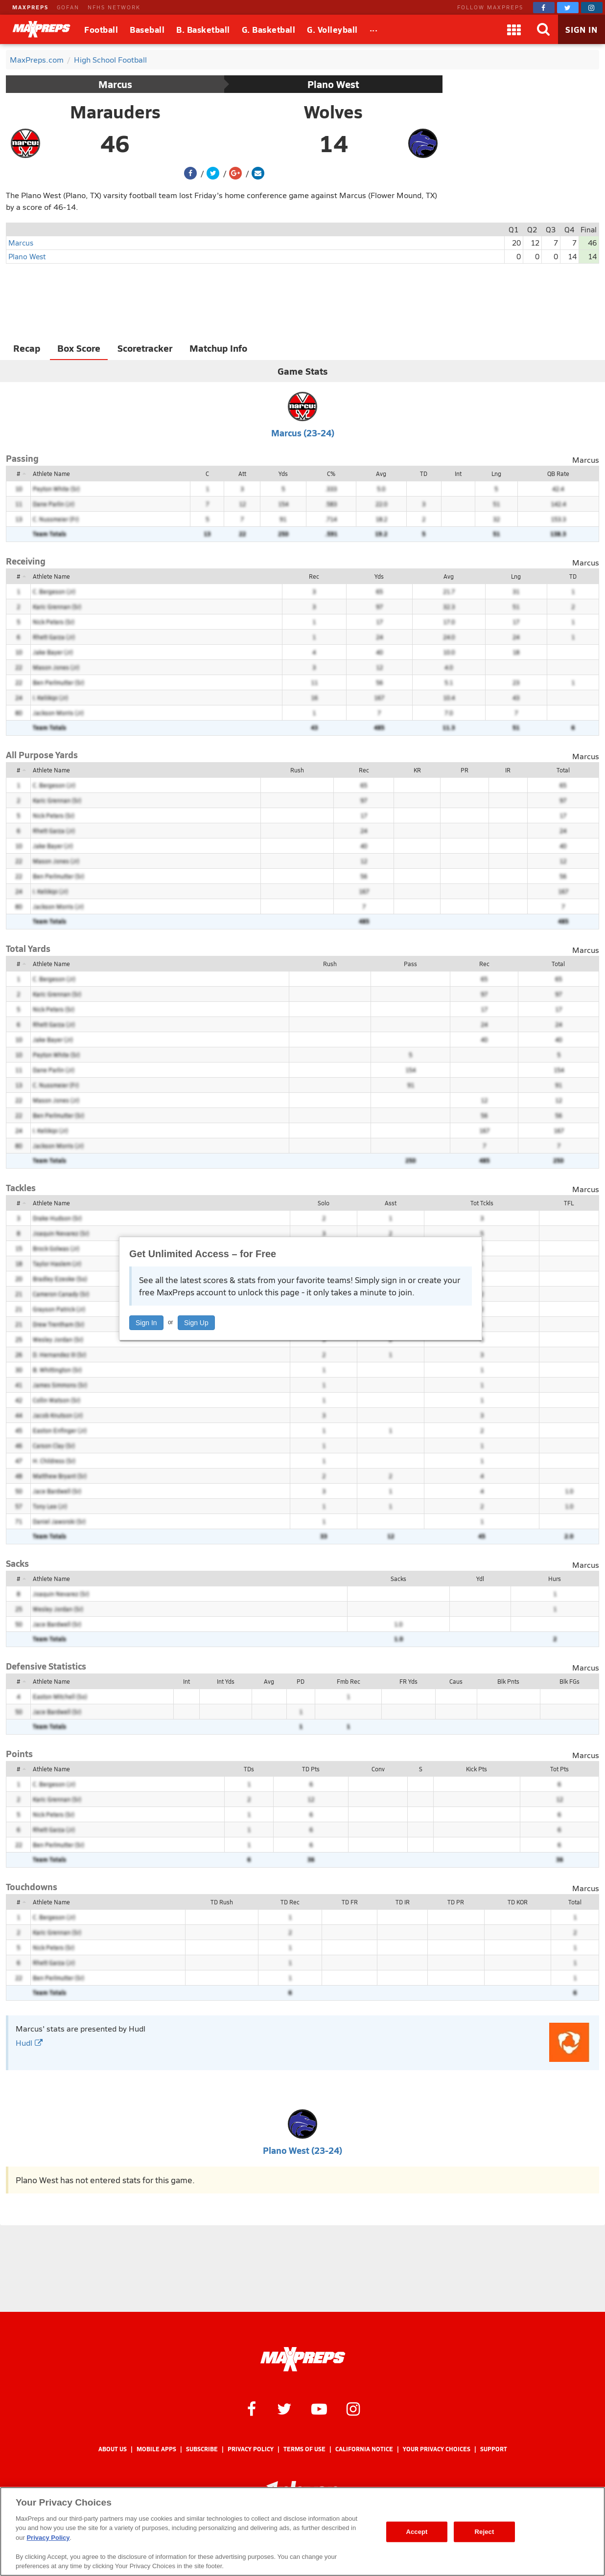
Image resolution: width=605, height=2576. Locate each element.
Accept (416, 2531)
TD (423, 473)
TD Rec (290, 1902)
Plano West (333, 84)
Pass (410, 964)
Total (563, 770)
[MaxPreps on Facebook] (544, 7)
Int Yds (225, 1681)
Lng (496, 473)
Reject (484, 2531)
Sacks (398, 1578)
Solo (323, 1203)
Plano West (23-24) (302, 2150)
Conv (378, 1769)
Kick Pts (476, 1769)
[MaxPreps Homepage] (303, 2359)
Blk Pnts (508, 1681)
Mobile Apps (156, 2449)
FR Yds (408, 1681)
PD (300, 1681)
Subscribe (202, 2449)
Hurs (554, 1578)
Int (458, 473)
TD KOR (518, 1902)
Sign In (146, 1323)
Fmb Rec (348, 1681)
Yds (283, 473)
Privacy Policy (251, 2449)
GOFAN (68, 7)
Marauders (115, 111)
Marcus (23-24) (302, 433)
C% (331, 473)
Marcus (115, 84)
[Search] (543, 29)
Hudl (29, 2042)
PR (464, 770)
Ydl (480, 1578)
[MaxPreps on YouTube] (319, 2408)
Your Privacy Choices (436, 2449)
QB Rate (558, 473)
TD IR (403, 1902)
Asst (390, 1203)
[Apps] (514, 29)
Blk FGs (569, 1681)
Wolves (333, 111)
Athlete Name (51, 473)
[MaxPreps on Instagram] (592, 7)
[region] (302, 2531)
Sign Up (196, 1323)
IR (508, 770)
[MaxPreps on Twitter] (568, 7)
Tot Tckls (481, 1203)
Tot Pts (559, 1769)
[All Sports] (374, 29)
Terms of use (304, 2449)
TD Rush (221, 1902)
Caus (456, 1681)
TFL (569, 1203)
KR (417, 770)
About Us (112, 2449)
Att (242, 473)
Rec (314, 576)
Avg (381, 473)
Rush (297, 770)
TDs (249, 1769)
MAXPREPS (30, 7)
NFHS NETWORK (114, 7)
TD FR (350, 1902)
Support (493, 2449)
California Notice (364, 2449)
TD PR (455, 1902)
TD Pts (311, 1769)
